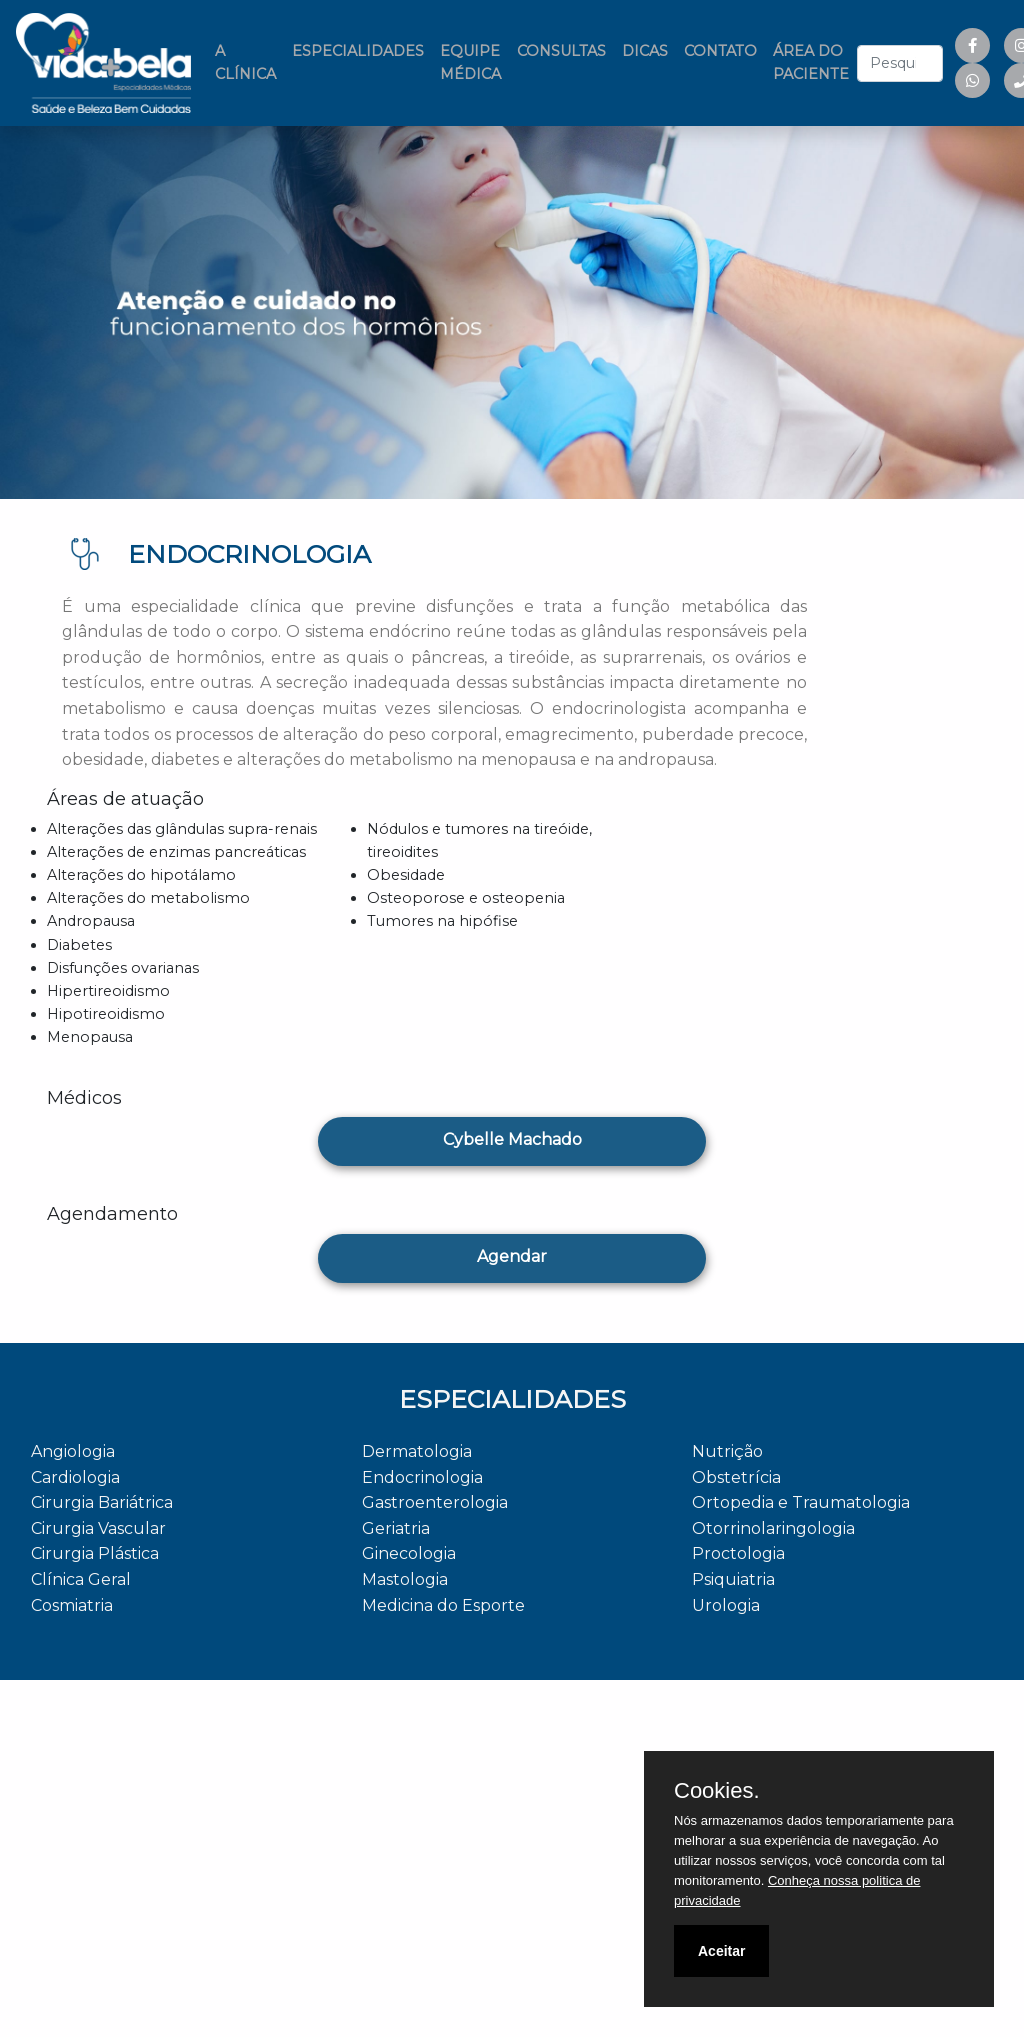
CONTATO (720, 51)
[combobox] (900, 63)
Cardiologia (75, 1477)
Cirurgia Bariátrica (102, 1502)
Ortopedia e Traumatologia (801, 1502)
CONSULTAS (561, 51)
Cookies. (717, 1791)
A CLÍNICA (249, 62)
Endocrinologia (422, 1477)
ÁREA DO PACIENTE (811, 62)
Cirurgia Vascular (98, 1528)
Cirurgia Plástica (95, 1553)
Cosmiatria (72, 1605)
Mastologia (405, 1579)
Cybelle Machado (512, 1139)
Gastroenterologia (435, 1502)
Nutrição (727, 1451)
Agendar (512, 1256)
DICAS (645, 51)
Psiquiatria (733, 1579)
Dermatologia (417, 1451)
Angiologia (73, 1451)
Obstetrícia (736, 1477)
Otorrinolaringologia (773, 1528)
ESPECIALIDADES (358, 51)
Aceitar (721, 1951)
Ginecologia (409, 1553)
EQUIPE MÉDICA (470, 62)
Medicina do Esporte (443, 1605)
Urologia (726, 1605)
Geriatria (396, 1528)
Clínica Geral (81, 1579)
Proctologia (738, 1553)
